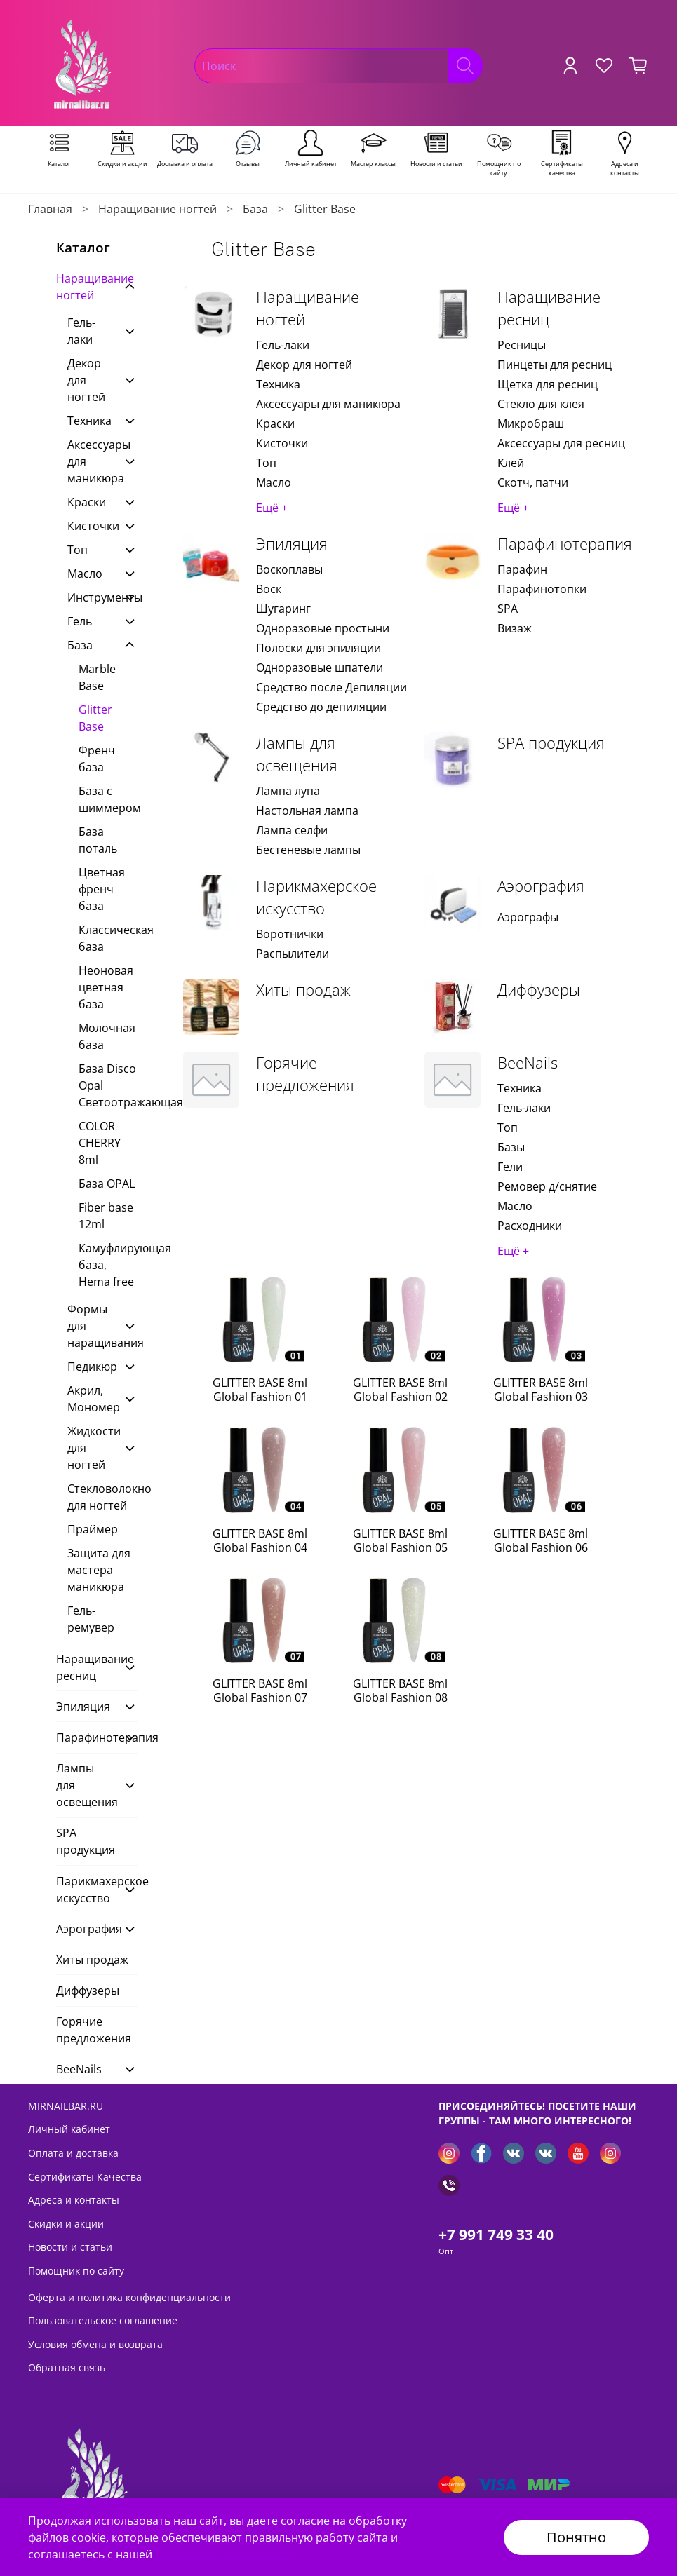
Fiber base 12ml (106, 1216)
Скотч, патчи (532, 482)
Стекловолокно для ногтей (102, 1497)
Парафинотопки (541, 589)
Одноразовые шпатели (319, 667)
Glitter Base (95, 718)
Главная (50, 209)
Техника (278, 384)
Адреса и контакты (73, 2199)
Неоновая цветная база (106, 987)
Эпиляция (292, 544)
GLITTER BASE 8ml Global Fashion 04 (260, 1540)
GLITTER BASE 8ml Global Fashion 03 (540, 1389)
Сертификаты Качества (85, 2176)
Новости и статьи (70, 2246)
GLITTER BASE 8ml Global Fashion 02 (400, 1389)
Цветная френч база (102, 889)
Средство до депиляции (321, 706)
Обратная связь (66, 2367)
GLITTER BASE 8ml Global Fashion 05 (400, 1540)
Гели (510, 1166)
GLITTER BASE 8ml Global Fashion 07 (260, 1690)
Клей (510, 462)
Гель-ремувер (90, 1619)
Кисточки (282, 443)
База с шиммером (108, 799)
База (255, 209)
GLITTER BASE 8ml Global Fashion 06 (540, 1540)
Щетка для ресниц (547, 384)
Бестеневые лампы (308, 849)
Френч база (97, 759)
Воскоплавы (289, 569)
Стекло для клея (540, 404)
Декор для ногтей (304, 364)
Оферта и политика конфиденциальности (129, 2297)
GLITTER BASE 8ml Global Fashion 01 (260, 1389)
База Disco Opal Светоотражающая (108, 1085)
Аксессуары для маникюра (328, 404)
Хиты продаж (303, 990)
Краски (275, 423)
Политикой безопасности (225, 2554)
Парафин (522, 569)
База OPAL (107, 1183)
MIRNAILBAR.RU (65, 2106)
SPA (507, 608)
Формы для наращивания (91, 1325)
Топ (266, 462)
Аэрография (540, 886)
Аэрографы (527, 917)
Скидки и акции (66, 2223)
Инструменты (91, 597)
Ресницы (521, 345)
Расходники (529, 1225)
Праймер (92, 1529)
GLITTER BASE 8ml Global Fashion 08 (400, 1690)
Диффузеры (538, 990)
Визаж (514, 628)
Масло (273, 482)
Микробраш (530, 423)
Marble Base (97, 677)
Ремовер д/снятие (547, 1186)
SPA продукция (551, 743)
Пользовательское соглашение (102, 2320)
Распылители (292, 953)
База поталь (98, 840)
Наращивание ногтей (157, 209)
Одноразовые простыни (322, 628)
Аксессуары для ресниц (561, 443)
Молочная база (107, 1036)
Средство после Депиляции (331, 687)
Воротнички (289, 934)
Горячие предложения (305, 1074)
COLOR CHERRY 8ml (100, 1142)
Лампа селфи (292, 830)
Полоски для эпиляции (318, 648)
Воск (268, 589)
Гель (79, 621)
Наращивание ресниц (549, 308)
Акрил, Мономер (91, 1399)
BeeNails (527, 1062)
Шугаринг (283, 608)
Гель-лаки (282, 345)
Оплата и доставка (73, 2153)
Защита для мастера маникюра (98, 1569)
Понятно (576, 2537)
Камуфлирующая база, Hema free (108, 1264)
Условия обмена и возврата (95, 2344)
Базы (511, 1147)
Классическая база (108, 938)
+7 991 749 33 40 (496, 2234)
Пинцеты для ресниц (554, 364)
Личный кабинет (69, 2129)
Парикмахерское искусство (316, 897)
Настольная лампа (307, 810)
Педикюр (91, 1366)
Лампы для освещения (296, 754)
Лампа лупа (288, 791)
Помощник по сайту (76, 2270)
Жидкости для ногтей (91, 1447)
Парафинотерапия (564, 544)
